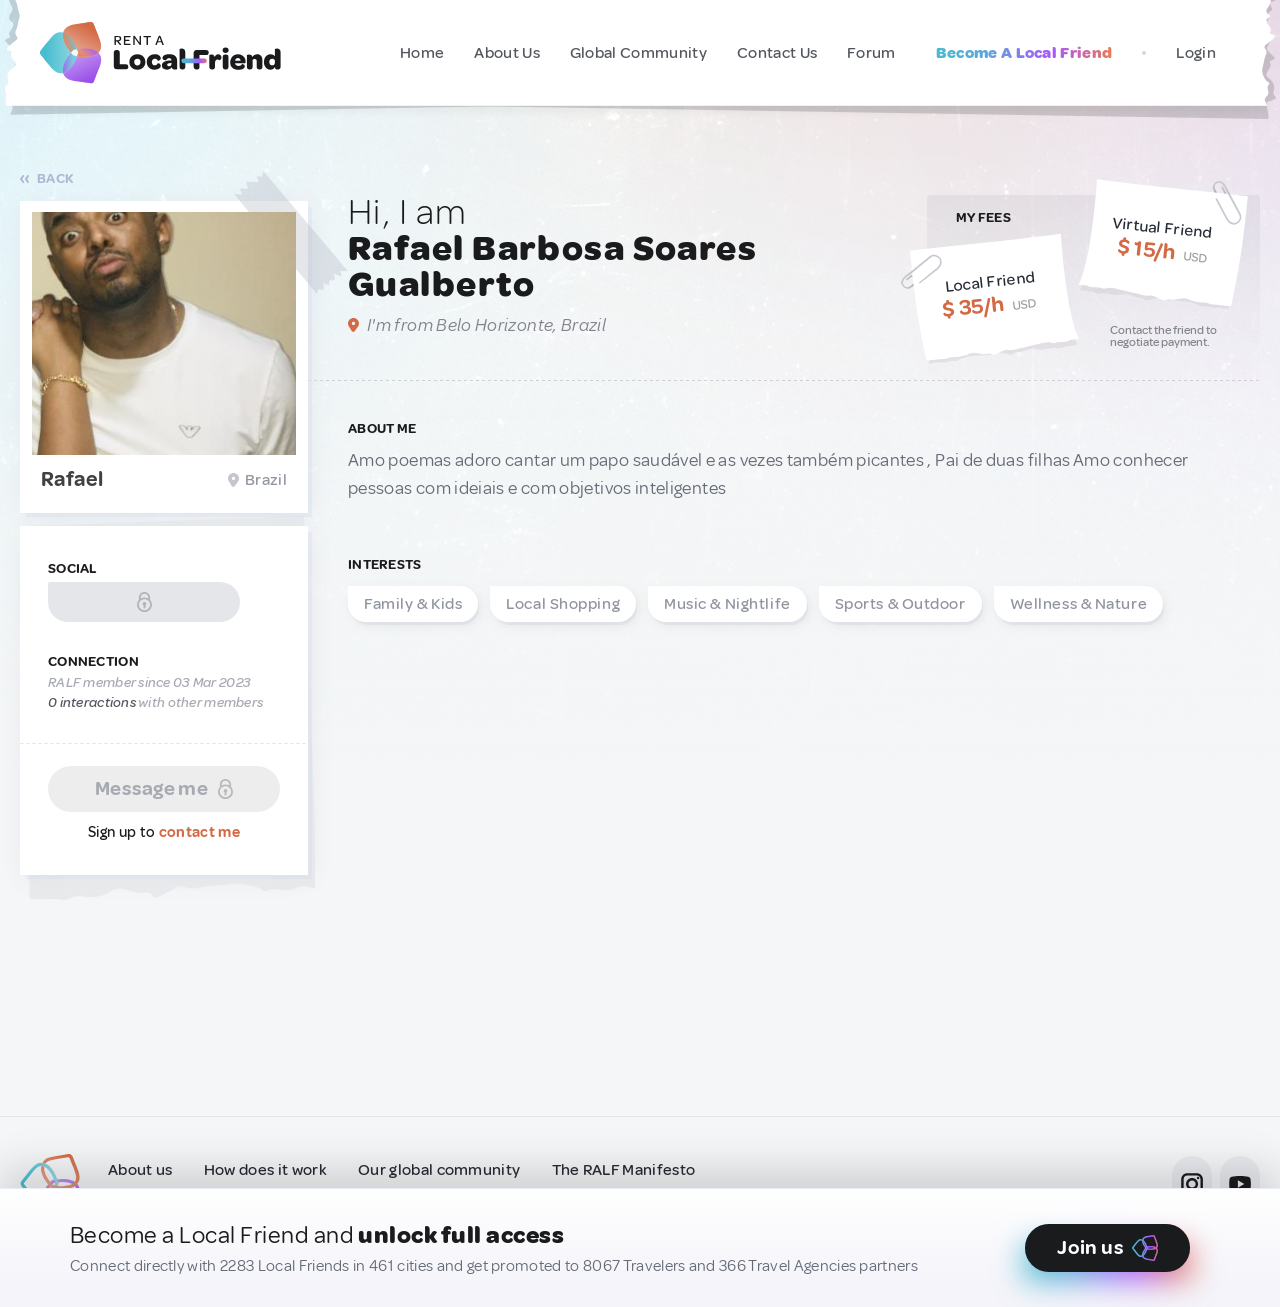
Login (1196, 53)
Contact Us (777, 53)
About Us (507, 53)
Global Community (638, 53)
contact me (199, 832)
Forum (871, 53)
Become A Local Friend (1024, 53)
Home (422, 53)
